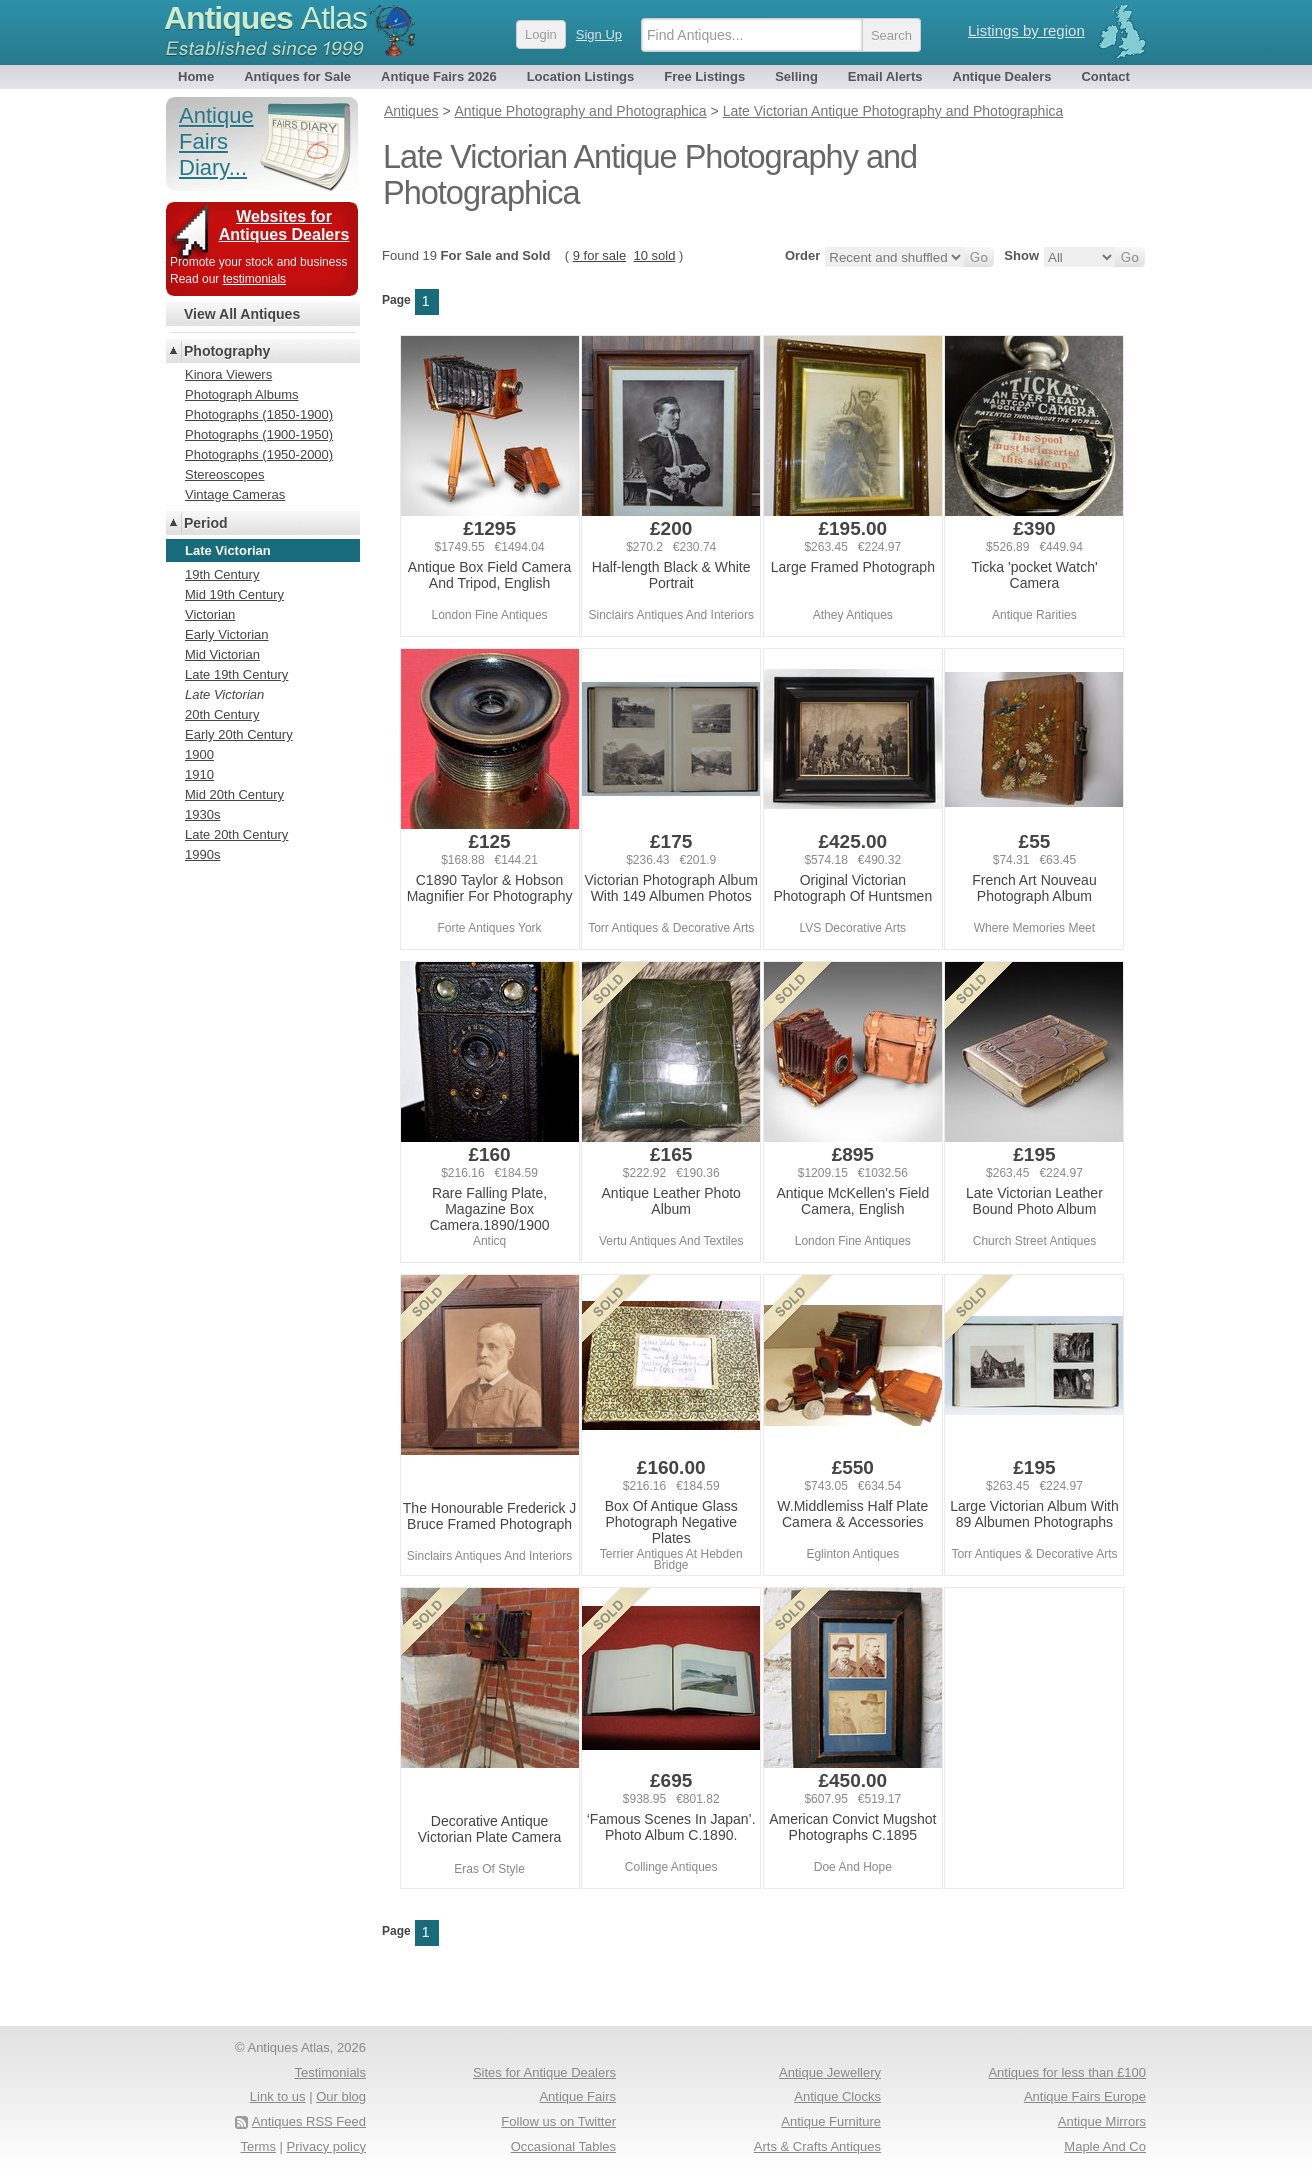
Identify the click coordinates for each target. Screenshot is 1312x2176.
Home (196, 76)
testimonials (254, 279)
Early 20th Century (239, 734)
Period (206, 523)
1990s (202, 854)
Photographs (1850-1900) (259, 414)
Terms (258, 2146)
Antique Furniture (831, 2121)
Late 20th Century (236, 834)
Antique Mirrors (1102, 2121)
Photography (227, 351)
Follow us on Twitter (558, 2121)
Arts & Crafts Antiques (817, 2146)
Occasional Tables (563, 2146)
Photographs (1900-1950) (259, 434)
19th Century (222, 574)
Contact (1105, 76)
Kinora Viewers (228, 374)
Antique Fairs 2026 (439, 76)
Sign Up (599, 34)
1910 (199, 774)
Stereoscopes (225, 474)
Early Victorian (227, 634)
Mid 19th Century (234, 594)
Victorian (210, 614)
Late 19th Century (236, 674)
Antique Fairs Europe (1085, 2096)
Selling (796, 76)
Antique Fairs (577, 2096)
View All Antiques (242, 314)
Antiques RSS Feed (309, 2121)
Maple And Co (1105, 2146)
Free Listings (704, 76)
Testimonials (330, 2072)
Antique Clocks (837, 2096)
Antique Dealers (1002, 76)
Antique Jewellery (830, 2072)
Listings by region (1026, 30)
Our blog (341, 2096)
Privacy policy (326, 2146)
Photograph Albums (241, 394)
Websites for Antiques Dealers (284, 225)
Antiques (265, 18)
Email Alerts (885, 76)
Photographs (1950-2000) (259, 454)
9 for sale (599, 255)
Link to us (278, 2096)
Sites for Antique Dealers (544, 2072)
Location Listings (581, 76)
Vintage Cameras (235, 494)
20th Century (222, 714)
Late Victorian (224, 694)
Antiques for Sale (297, 76)
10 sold (654, 255)
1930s (202, 814)
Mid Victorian (222, 654)
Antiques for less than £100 (1067, 2072)
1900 (199, 754)
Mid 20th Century (234, 794)
